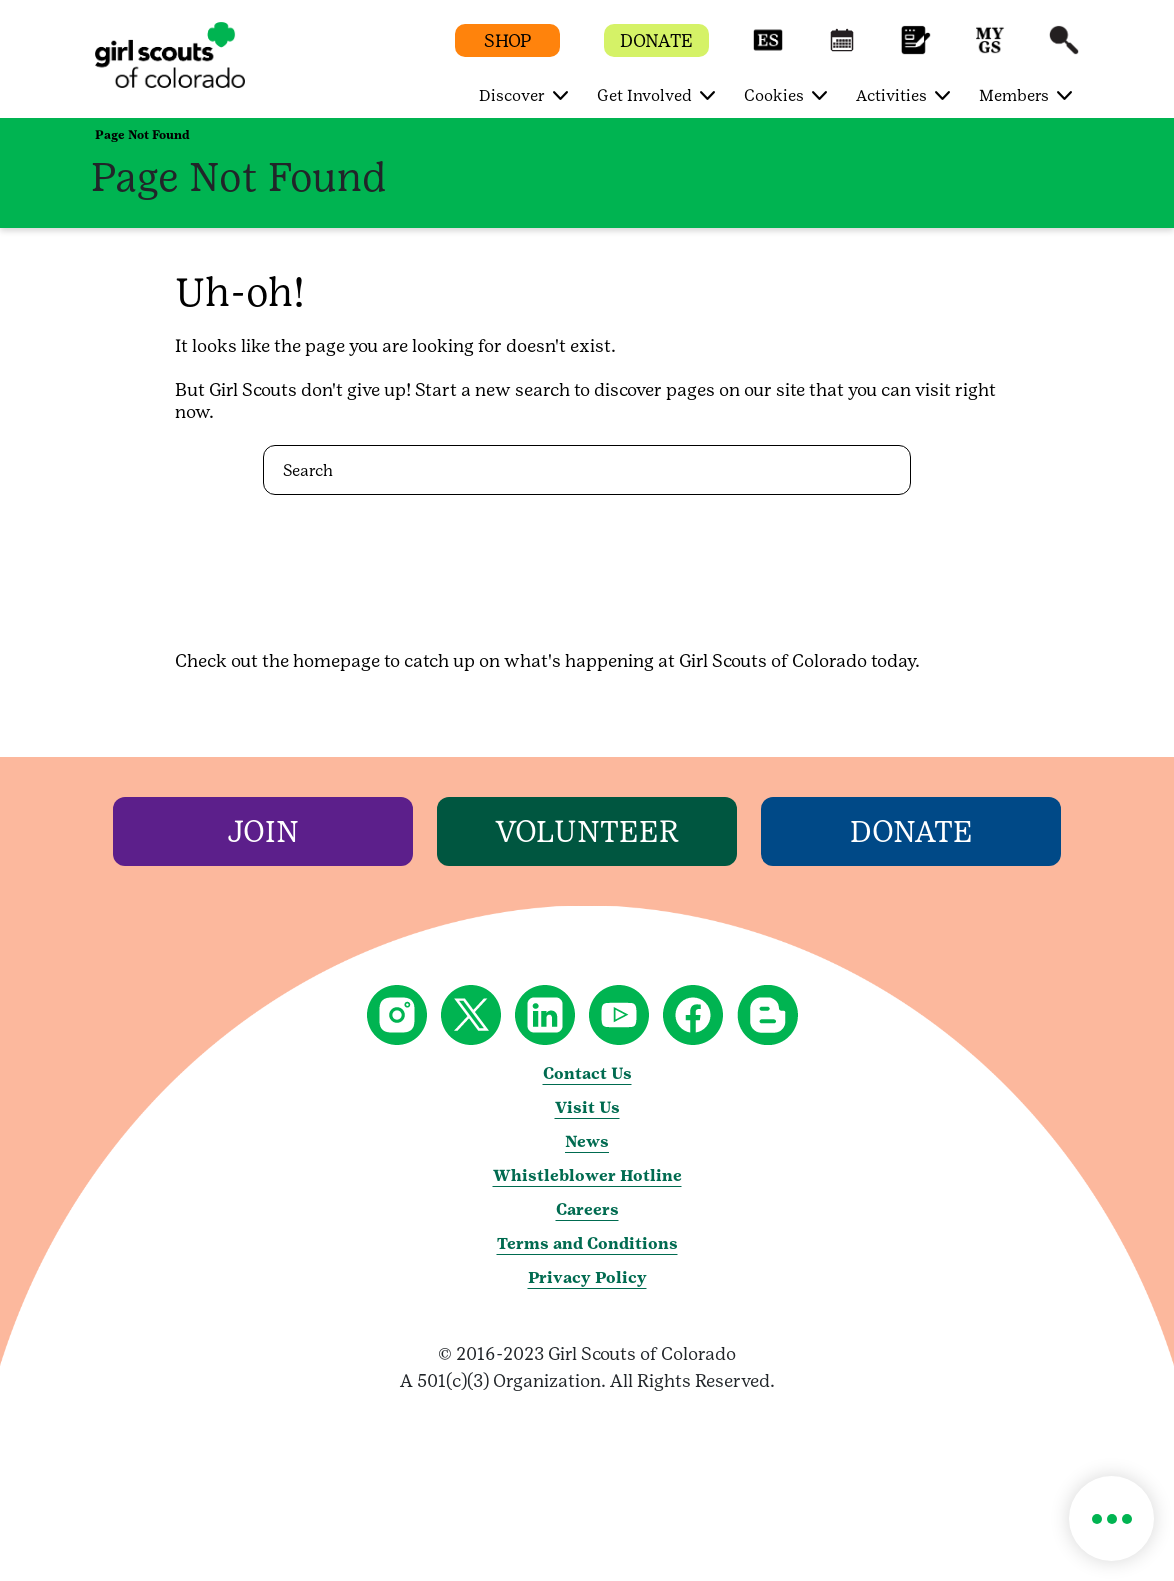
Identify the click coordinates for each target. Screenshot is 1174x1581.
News (587, 1141)
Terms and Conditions (587, 1243)
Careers (587, 1209)
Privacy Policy (587, 1277)
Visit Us (587, 1107)
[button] (768, 49)
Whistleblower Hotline (587, 1175)
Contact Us (587, 1073)
